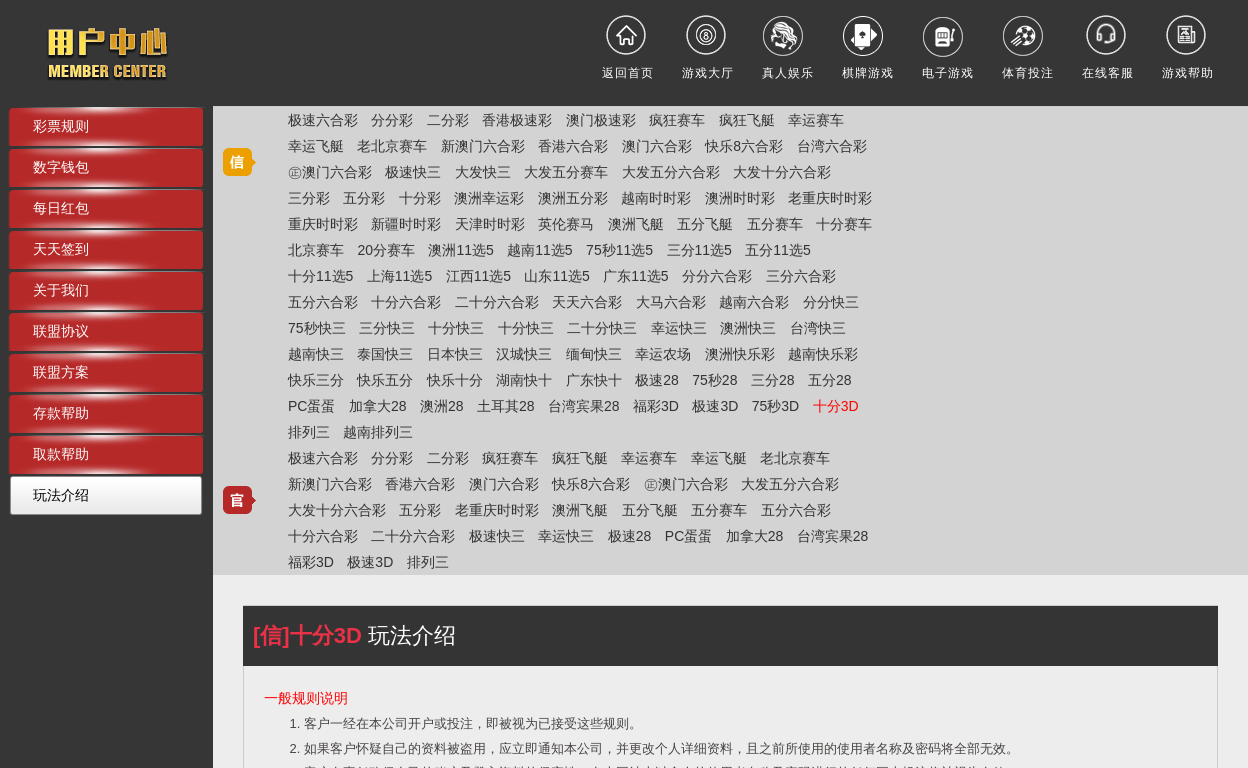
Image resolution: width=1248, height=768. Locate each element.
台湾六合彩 (832, 146)
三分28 (773, 380)
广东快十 (594, 380)
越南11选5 (539, 250)
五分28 (830, 380)
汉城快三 (524, 354)
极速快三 (413, 172)
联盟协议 (61, 331)
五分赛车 (775, 224)
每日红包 (61, 208)
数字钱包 (61, 167)
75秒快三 (317, 328)
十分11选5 (320, 276)
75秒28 (714, 380)
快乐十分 (455, 380)
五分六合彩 (323, 302)
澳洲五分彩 (573, 198)
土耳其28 (506, 406)
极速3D (715, 406)
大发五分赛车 (566, 172)
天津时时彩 (490, 224)
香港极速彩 (517, 120)
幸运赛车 (816, 120)
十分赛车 (844, 224)
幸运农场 (663, 354)
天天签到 (61, 249)
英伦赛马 (566, 224)
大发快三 (483, 172)
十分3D (836, 406)
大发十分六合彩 (782, 172)
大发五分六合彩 (671, 172)
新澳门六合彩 (483, 146)
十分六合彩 (406, 302)
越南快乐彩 (823, 354)
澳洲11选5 (460, 250)
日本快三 (455, 354)
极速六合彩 (323, 120)
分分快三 (831, 302)
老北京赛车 (392, 146)
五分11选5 (777, 250)
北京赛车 (316, 250)
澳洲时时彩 (740, 198)
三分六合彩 (801, 276)
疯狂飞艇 (747, 120)
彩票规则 (61, 126)
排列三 (309, 432)
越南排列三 (378, 432)
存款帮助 (61, 413)
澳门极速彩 (601, 120)
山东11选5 (556, 276)
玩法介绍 (61, 495)
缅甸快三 (594, 354)
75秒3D (775, 406)
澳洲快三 (748, 328)
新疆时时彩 (406, 224)
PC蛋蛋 (311, 406)
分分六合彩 (717, 276)
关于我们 (61, 290)
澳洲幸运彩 (489, 198)
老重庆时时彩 (830, 198)
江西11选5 (478, 276)
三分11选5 (699, 250)
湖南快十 (524, 380)
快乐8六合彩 (744, 146)
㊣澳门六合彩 (330, 172)
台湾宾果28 (584, 406)
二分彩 (448, 120)
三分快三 (387, 328)
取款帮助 (61, 454)
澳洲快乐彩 (740, 354)
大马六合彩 (671, 302)
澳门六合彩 (657, 146)
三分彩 (309, 198)
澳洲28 (442, 406)
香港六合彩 (573, 146)
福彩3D (656, 406)
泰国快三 (385, 354)
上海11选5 (399, 276)
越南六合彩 (754, 302)
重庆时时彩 (323, 224)
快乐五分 (385, 380)
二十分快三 (602, 328)
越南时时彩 (656, 198)
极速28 (657, 380)
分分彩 (392, 120)
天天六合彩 (587, 302)
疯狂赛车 (677, 120)
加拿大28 (378, 406)
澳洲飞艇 (636, 224)
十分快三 (456, 328)
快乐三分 (316, 380)
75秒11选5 (619, 250)
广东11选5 (635, 276)
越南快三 (316, 354)
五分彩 (364, 198)
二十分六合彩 (497, 302)
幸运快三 (679, 328)
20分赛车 (386, 250)
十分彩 (420, 198)
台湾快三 (818, 328)
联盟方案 (61, 372)
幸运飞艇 (316, 146)
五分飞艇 (705, 224)
